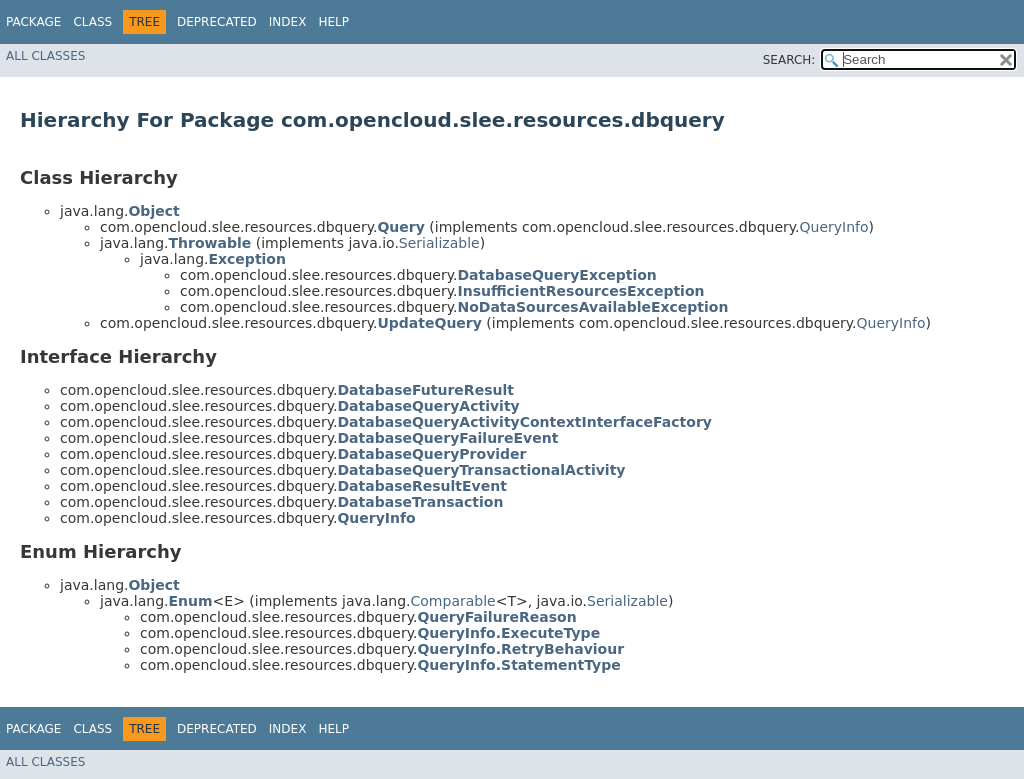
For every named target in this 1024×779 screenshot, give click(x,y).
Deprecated (217, 22)
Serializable (439, 243)
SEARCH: (789, 60)
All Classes (45, 56)
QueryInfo (834, 227)
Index (288, 22)
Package (33, 22)
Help (333, 22)
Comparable (453, 601)
